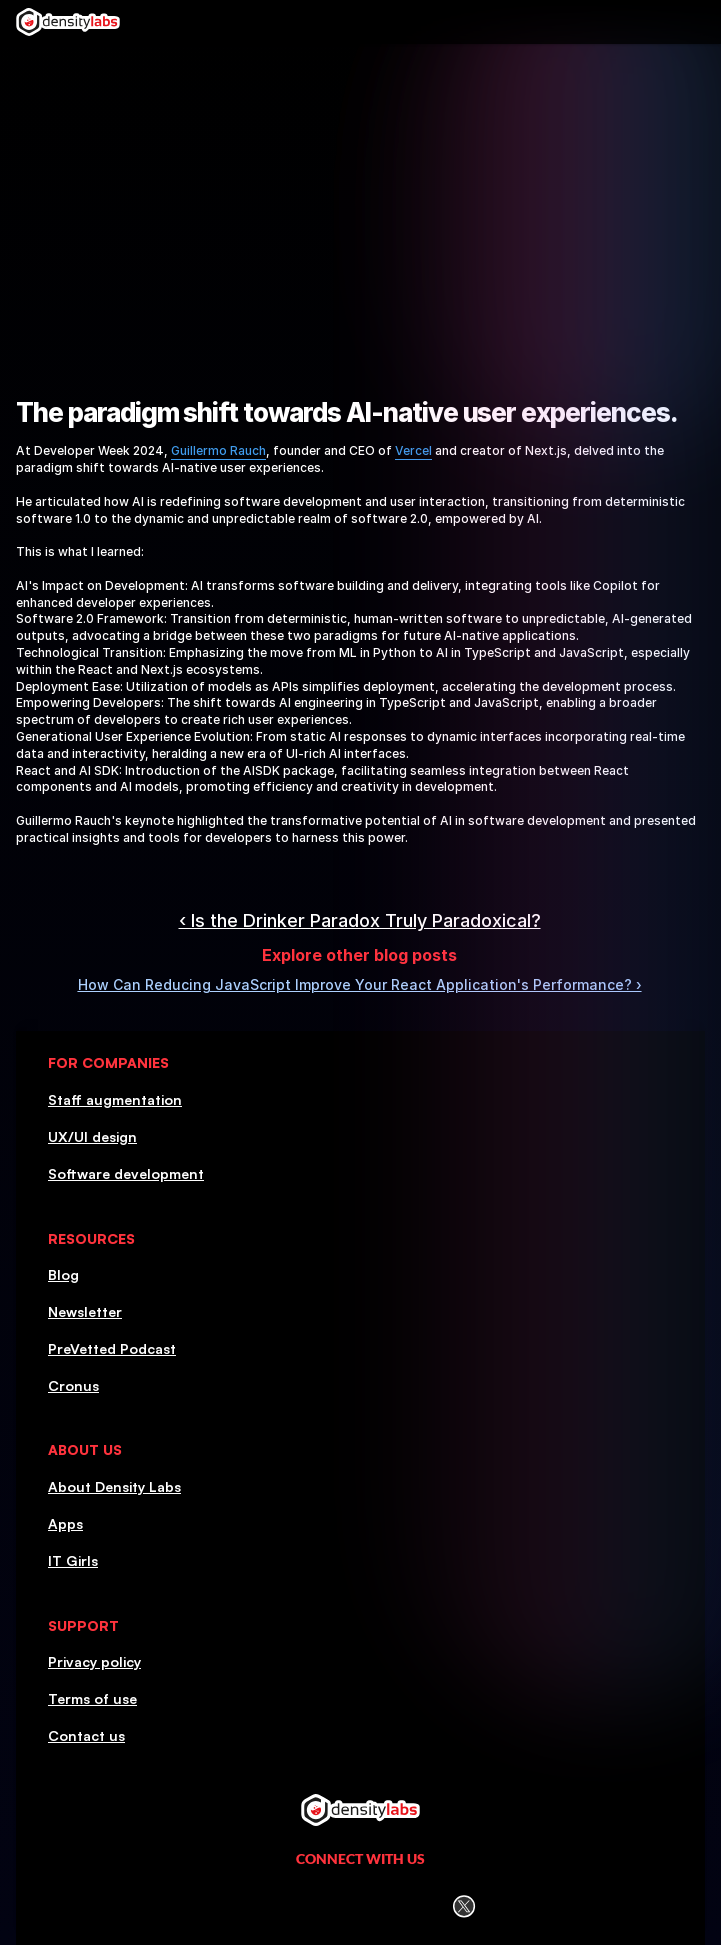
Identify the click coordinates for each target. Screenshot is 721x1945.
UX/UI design (92, 1136)
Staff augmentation (115, 1099)
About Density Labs (114, 1486)
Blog (63, 1274)
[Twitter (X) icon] (463, 1906)
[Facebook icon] (362, 1906)
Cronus (73, 1385)
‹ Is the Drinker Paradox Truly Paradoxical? (360, 920)
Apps (65, 1523)
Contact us (86, 1735)
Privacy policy (94, 1661)
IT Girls (73, 1560)
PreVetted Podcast (112, 1348)
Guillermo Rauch (218, 450)
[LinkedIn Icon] (260, 1906)
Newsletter (85, 1311)
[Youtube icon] (413, 1906)
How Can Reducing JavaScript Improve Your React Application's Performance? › (360, 984)
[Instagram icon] (311, 1906)
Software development (126, 1173)
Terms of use (92, 1698)
